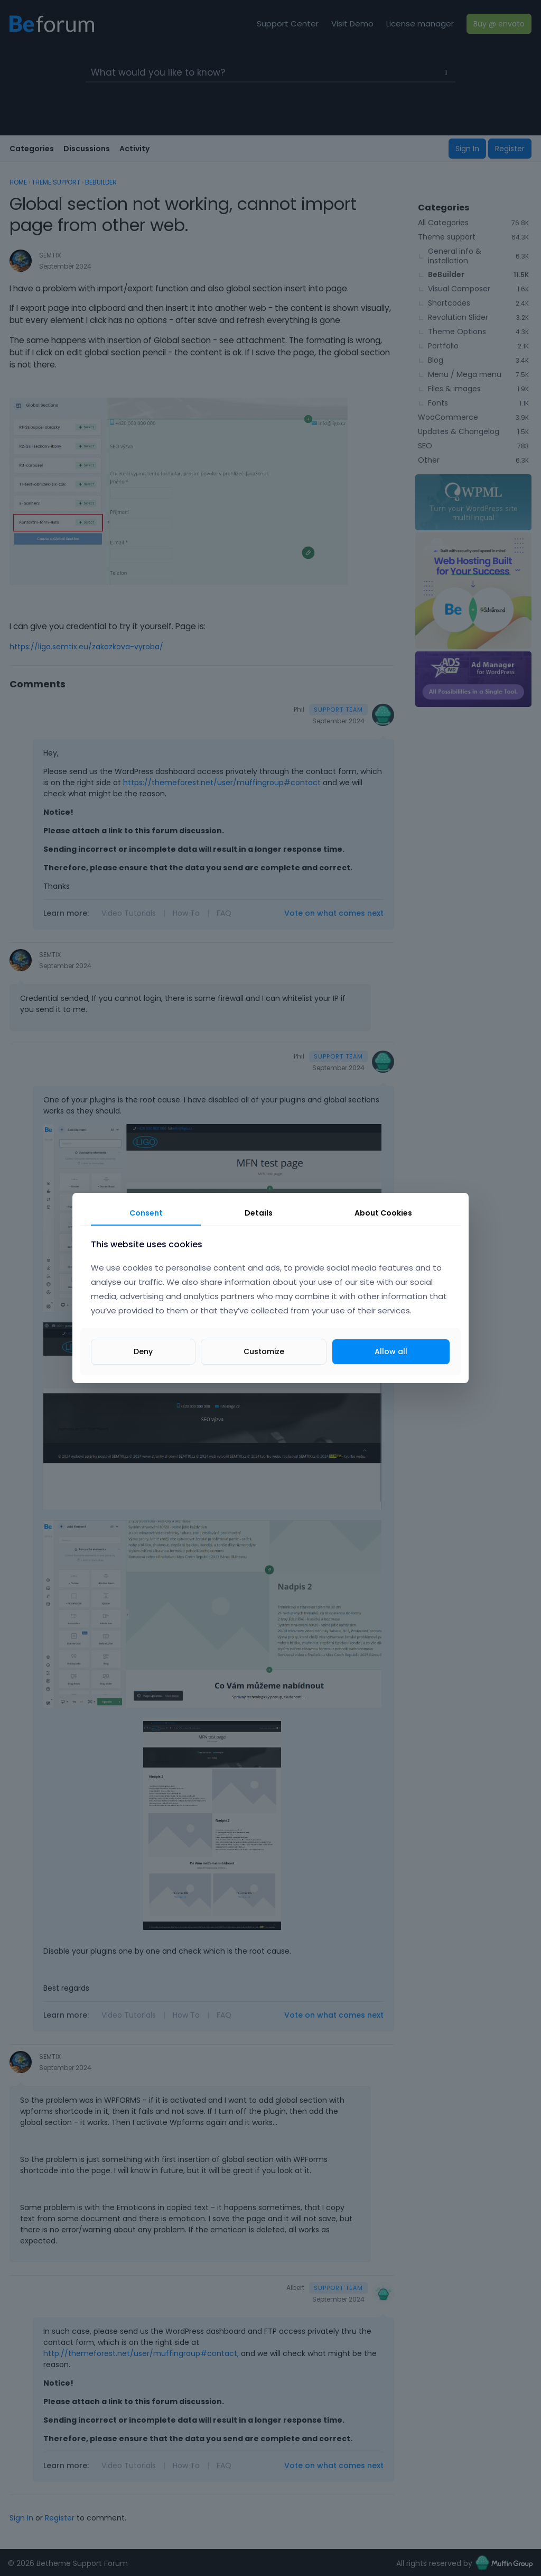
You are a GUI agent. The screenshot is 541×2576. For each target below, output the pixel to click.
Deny (143, 1351)
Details (259, 1213)
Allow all (391, 1351)
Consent (146, 1213)
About (383, 1213)
